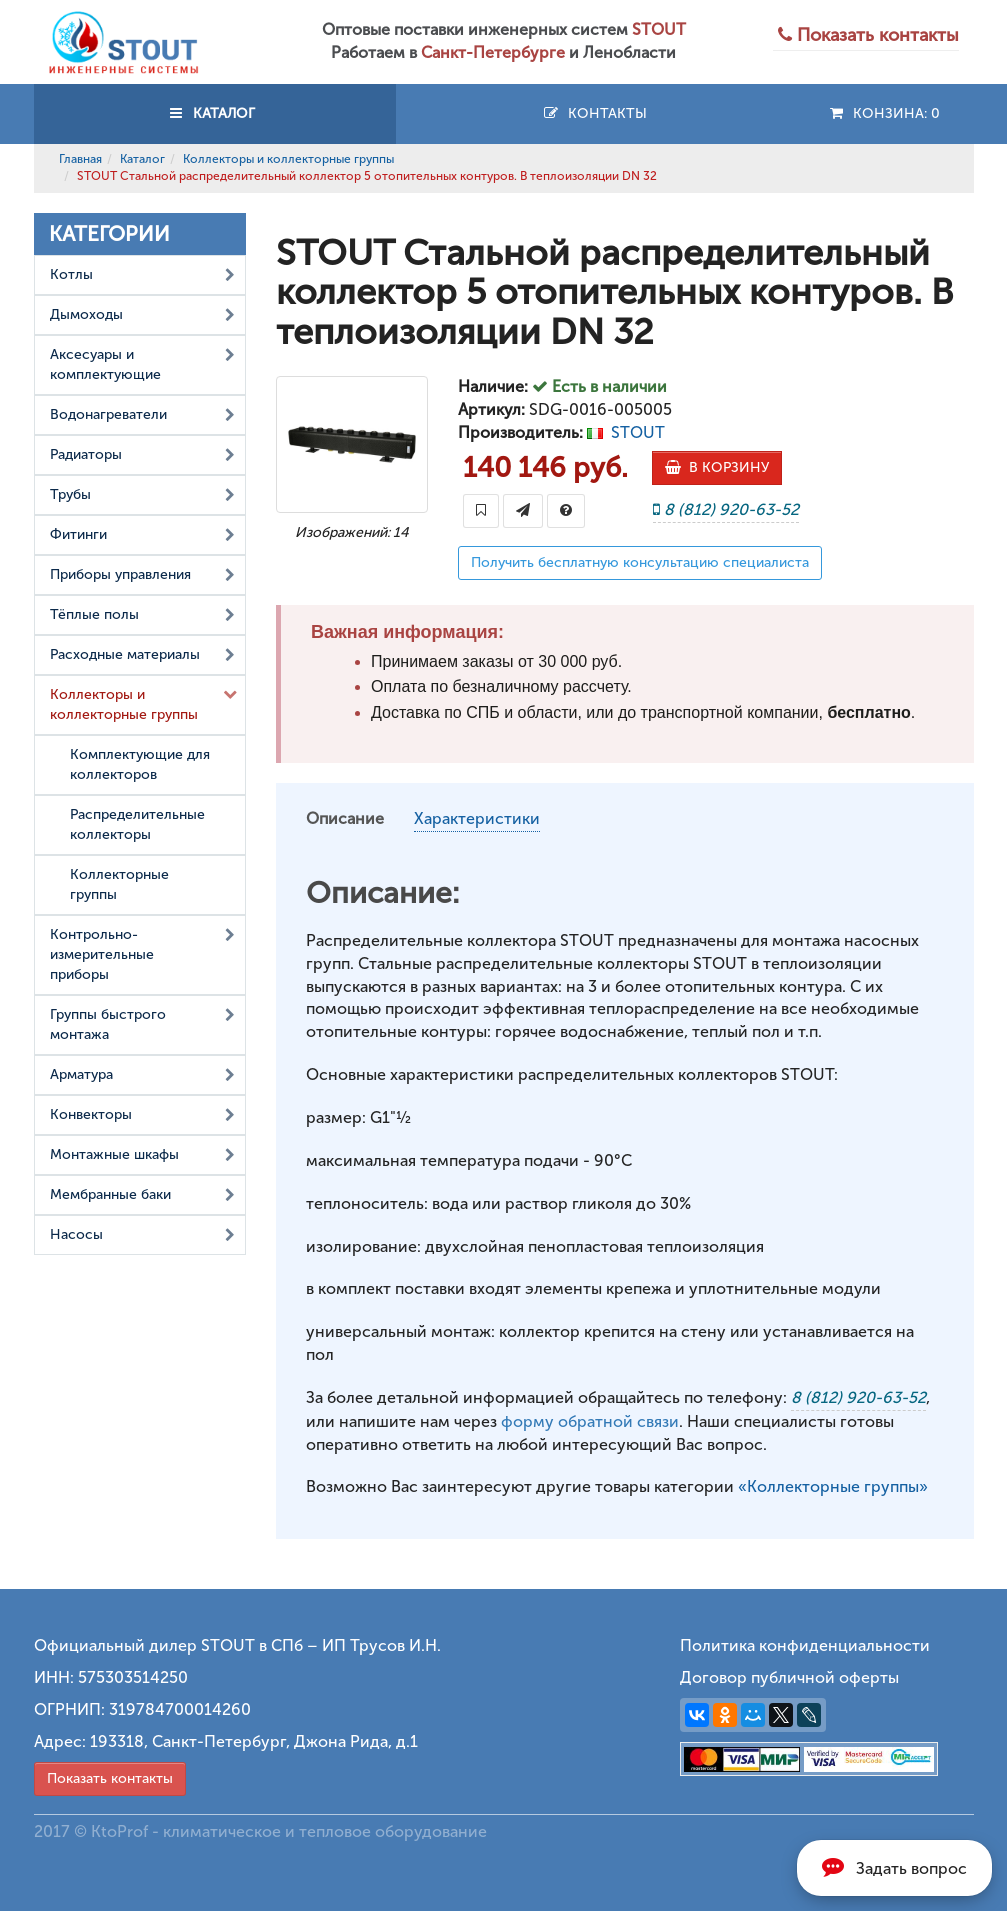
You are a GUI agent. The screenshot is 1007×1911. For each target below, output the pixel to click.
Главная (80, 159)
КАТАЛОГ (215, 113)
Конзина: (883, 113)
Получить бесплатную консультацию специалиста (640, 562)
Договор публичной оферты (789, 1677)
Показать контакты (110, 1778)
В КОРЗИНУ (717, 467)
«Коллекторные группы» (833, 1486)
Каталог (142, 159)
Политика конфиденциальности (805, 1645)
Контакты (594, 113)
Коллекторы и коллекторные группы (288, 159)
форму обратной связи (590, 1421)
